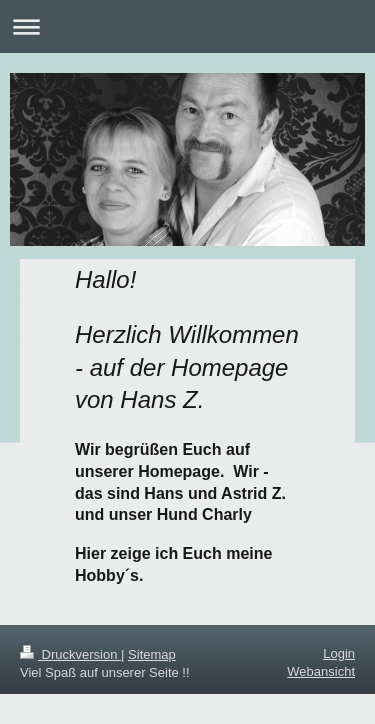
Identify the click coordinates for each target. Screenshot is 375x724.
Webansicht (321, 671)
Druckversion (70, 654)
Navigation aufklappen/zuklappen (187, 26)
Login (339, 653)
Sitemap (152, 654)
